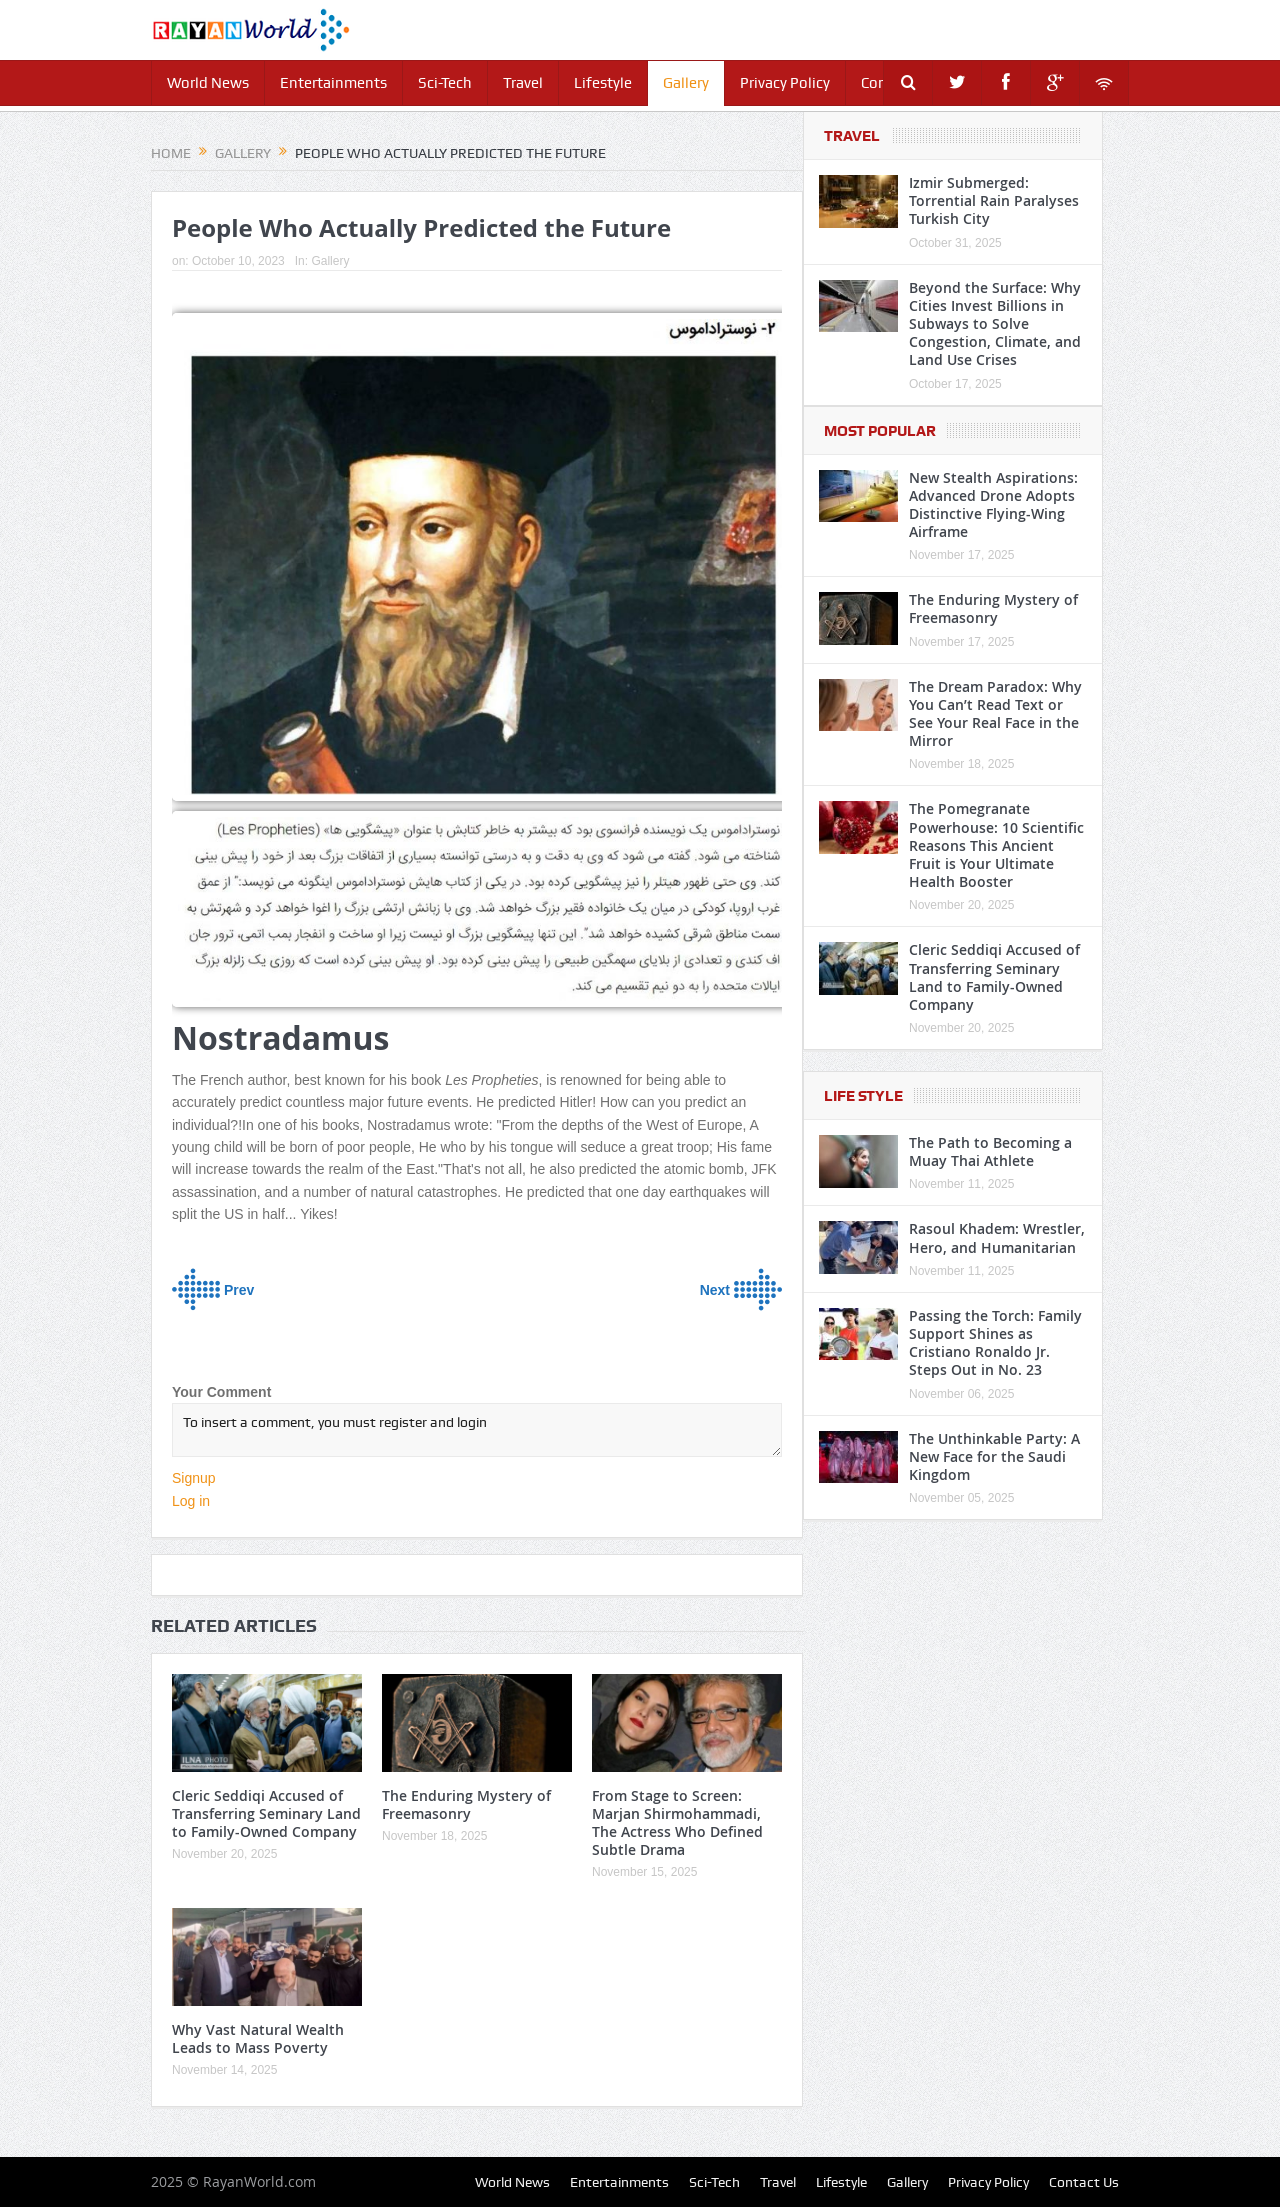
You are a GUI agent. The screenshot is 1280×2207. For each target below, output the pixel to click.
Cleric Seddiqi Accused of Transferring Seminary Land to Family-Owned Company (266, 1813)
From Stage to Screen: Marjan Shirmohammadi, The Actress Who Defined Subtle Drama (677, 1823)
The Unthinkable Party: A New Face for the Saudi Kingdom (994, 1456)
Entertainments (333, 83)
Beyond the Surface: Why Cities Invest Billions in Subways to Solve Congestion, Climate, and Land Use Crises (995, 324)
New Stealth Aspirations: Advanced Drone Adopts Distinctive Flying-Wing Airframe (993, 505)
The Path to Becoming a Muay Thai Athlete (990, 1151)
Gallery (686, 83)
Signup (194, 1478)
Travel (523, 83)
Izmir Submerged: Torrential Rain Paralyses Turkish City (994, 200)
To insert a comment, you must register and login (477, 1430)
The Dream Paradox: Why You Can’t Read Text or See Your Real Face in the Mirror (995, 714)
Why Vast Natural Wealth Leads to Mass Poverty (258, 2038)
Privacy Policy (785, 83)
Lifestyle (603, 83)
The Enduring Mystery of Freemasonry (466, 1804)
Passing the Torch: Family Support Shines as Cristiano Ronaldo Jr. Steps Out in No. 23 (995, 1343)
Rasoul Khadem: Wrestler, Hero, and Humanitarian (997, 1237)
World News (208, 83)
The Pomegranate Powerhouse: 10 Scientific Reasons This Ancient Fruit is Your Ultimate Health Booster (996, 845)
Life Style (863, 1096)
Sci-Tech (445, 83)
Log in (191, 1501)
